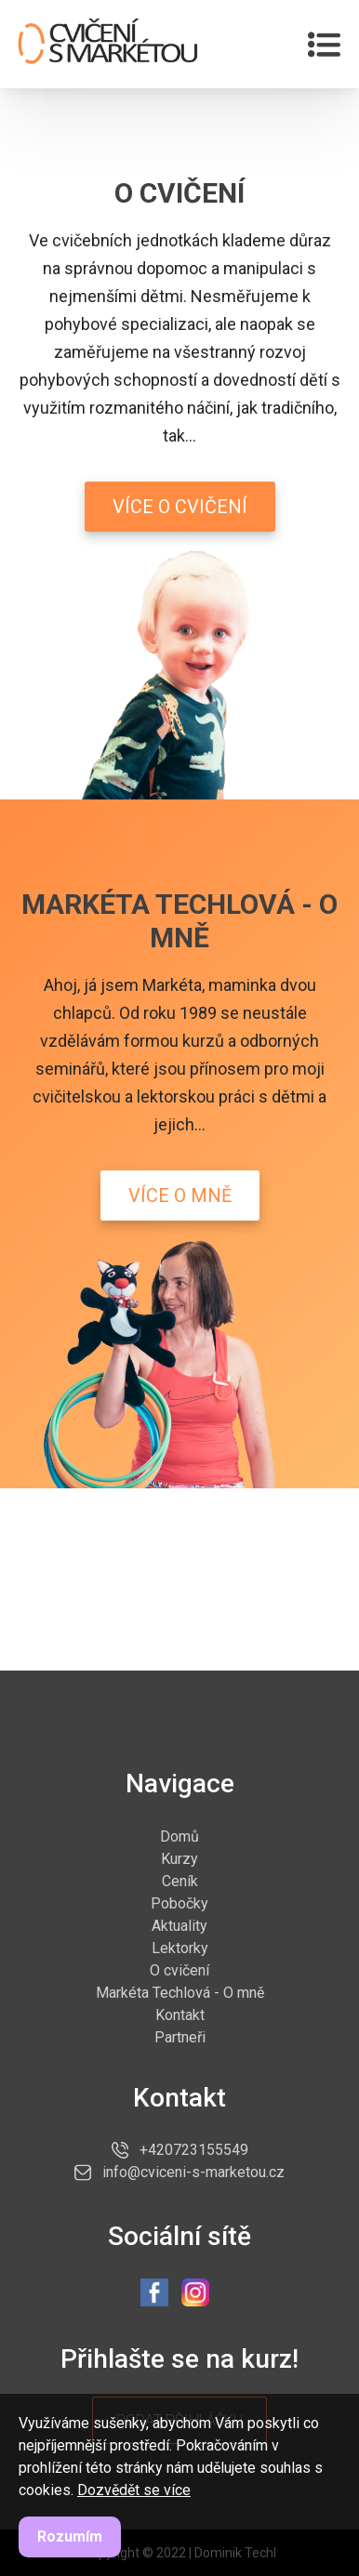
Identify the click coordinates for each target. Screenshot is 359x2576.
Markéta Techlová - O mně (180, 1992)
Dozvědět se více (134, 2490)
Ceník (180, 1880)
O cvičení (179, 1969)
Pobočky (179, 1902)
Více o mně (180, 1195)
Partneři (180, 2036)
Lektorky (180, 1947)
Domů (179, 1835)
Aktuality (179, 1925)
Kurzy (179, 1858)
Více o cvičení (180, 506)
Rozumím (69, 2536)
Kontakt (180, 2014)
